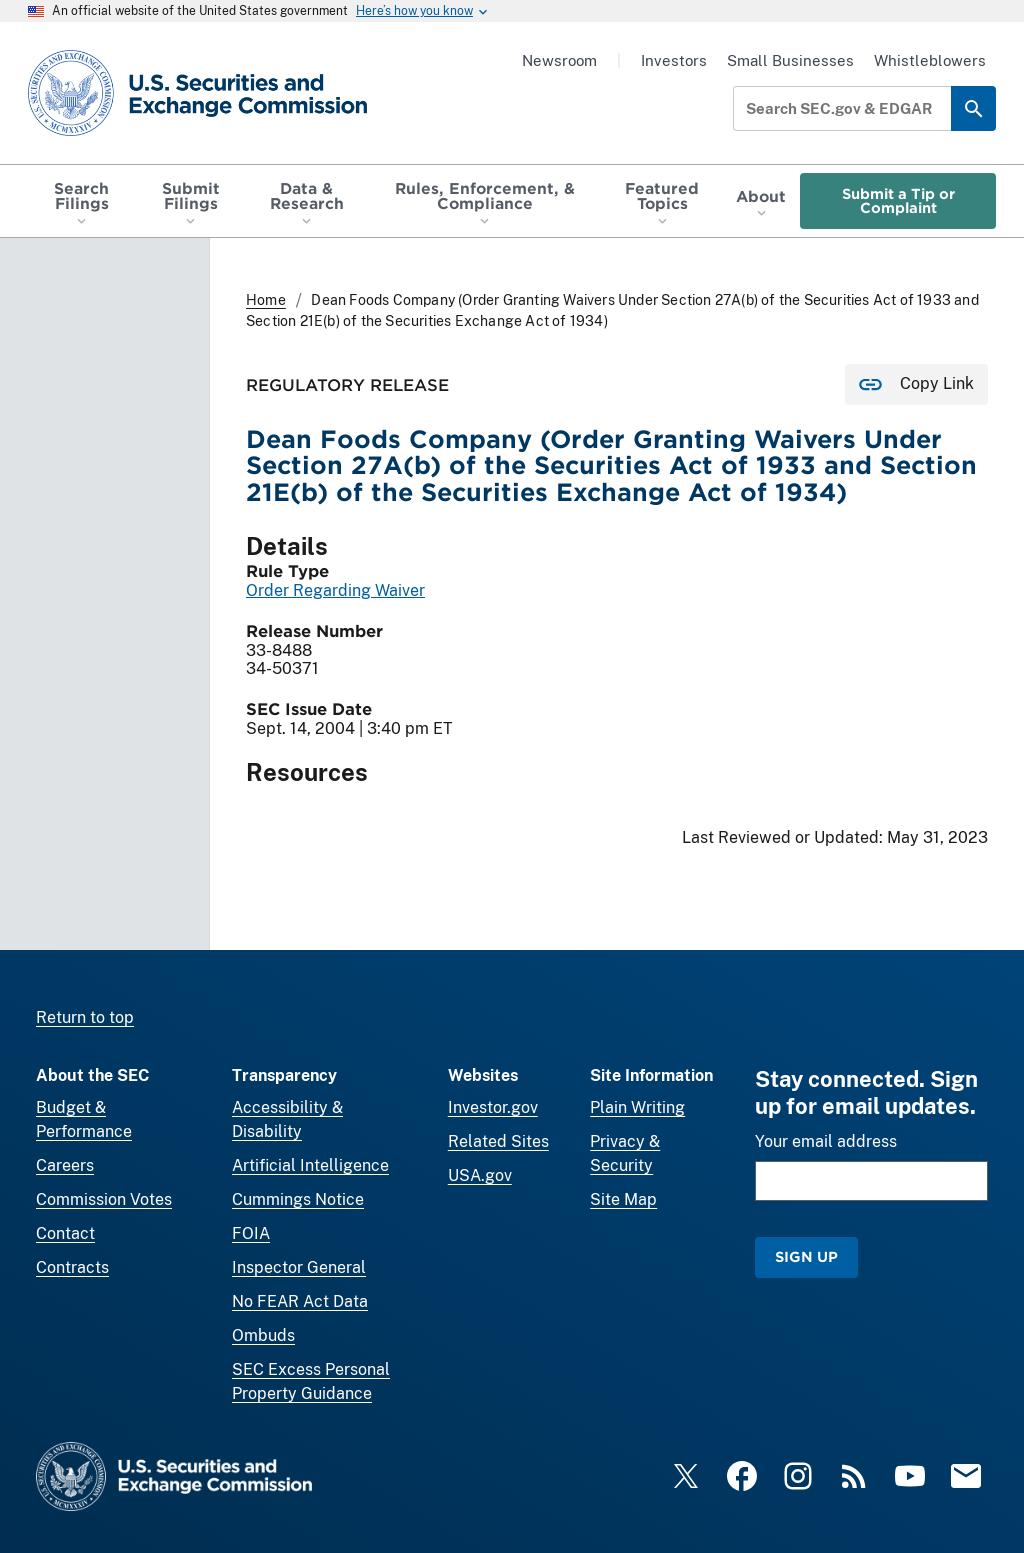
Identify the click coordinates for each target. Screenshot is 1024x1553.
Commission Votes (104, 1199)
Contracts (72, 1267)
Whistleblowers (930, 60)
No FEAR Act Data (300, 1301)
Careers (65, 1165)
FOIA (251, 1233)
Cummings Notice (298, 1199)
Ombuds (263, 1335)
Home (266, 300)
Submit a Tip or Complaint (898, 200)
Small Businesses (790, 60)
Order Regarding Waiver (335, 590)
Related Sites (498, 1141)
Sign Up (806, 1256)
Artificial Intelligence (310, 1165)
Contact (65, 1233)
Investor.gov (493, 1107)
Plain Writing (637, 1107)
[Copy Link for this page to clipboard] (916, 384)
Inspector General (299, 1267)
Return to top (85, 1017)
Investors (674, 60)
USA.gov (480, 1175)
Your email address (826, 1141)
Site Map (623, 1199)
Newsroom (559, 60)
